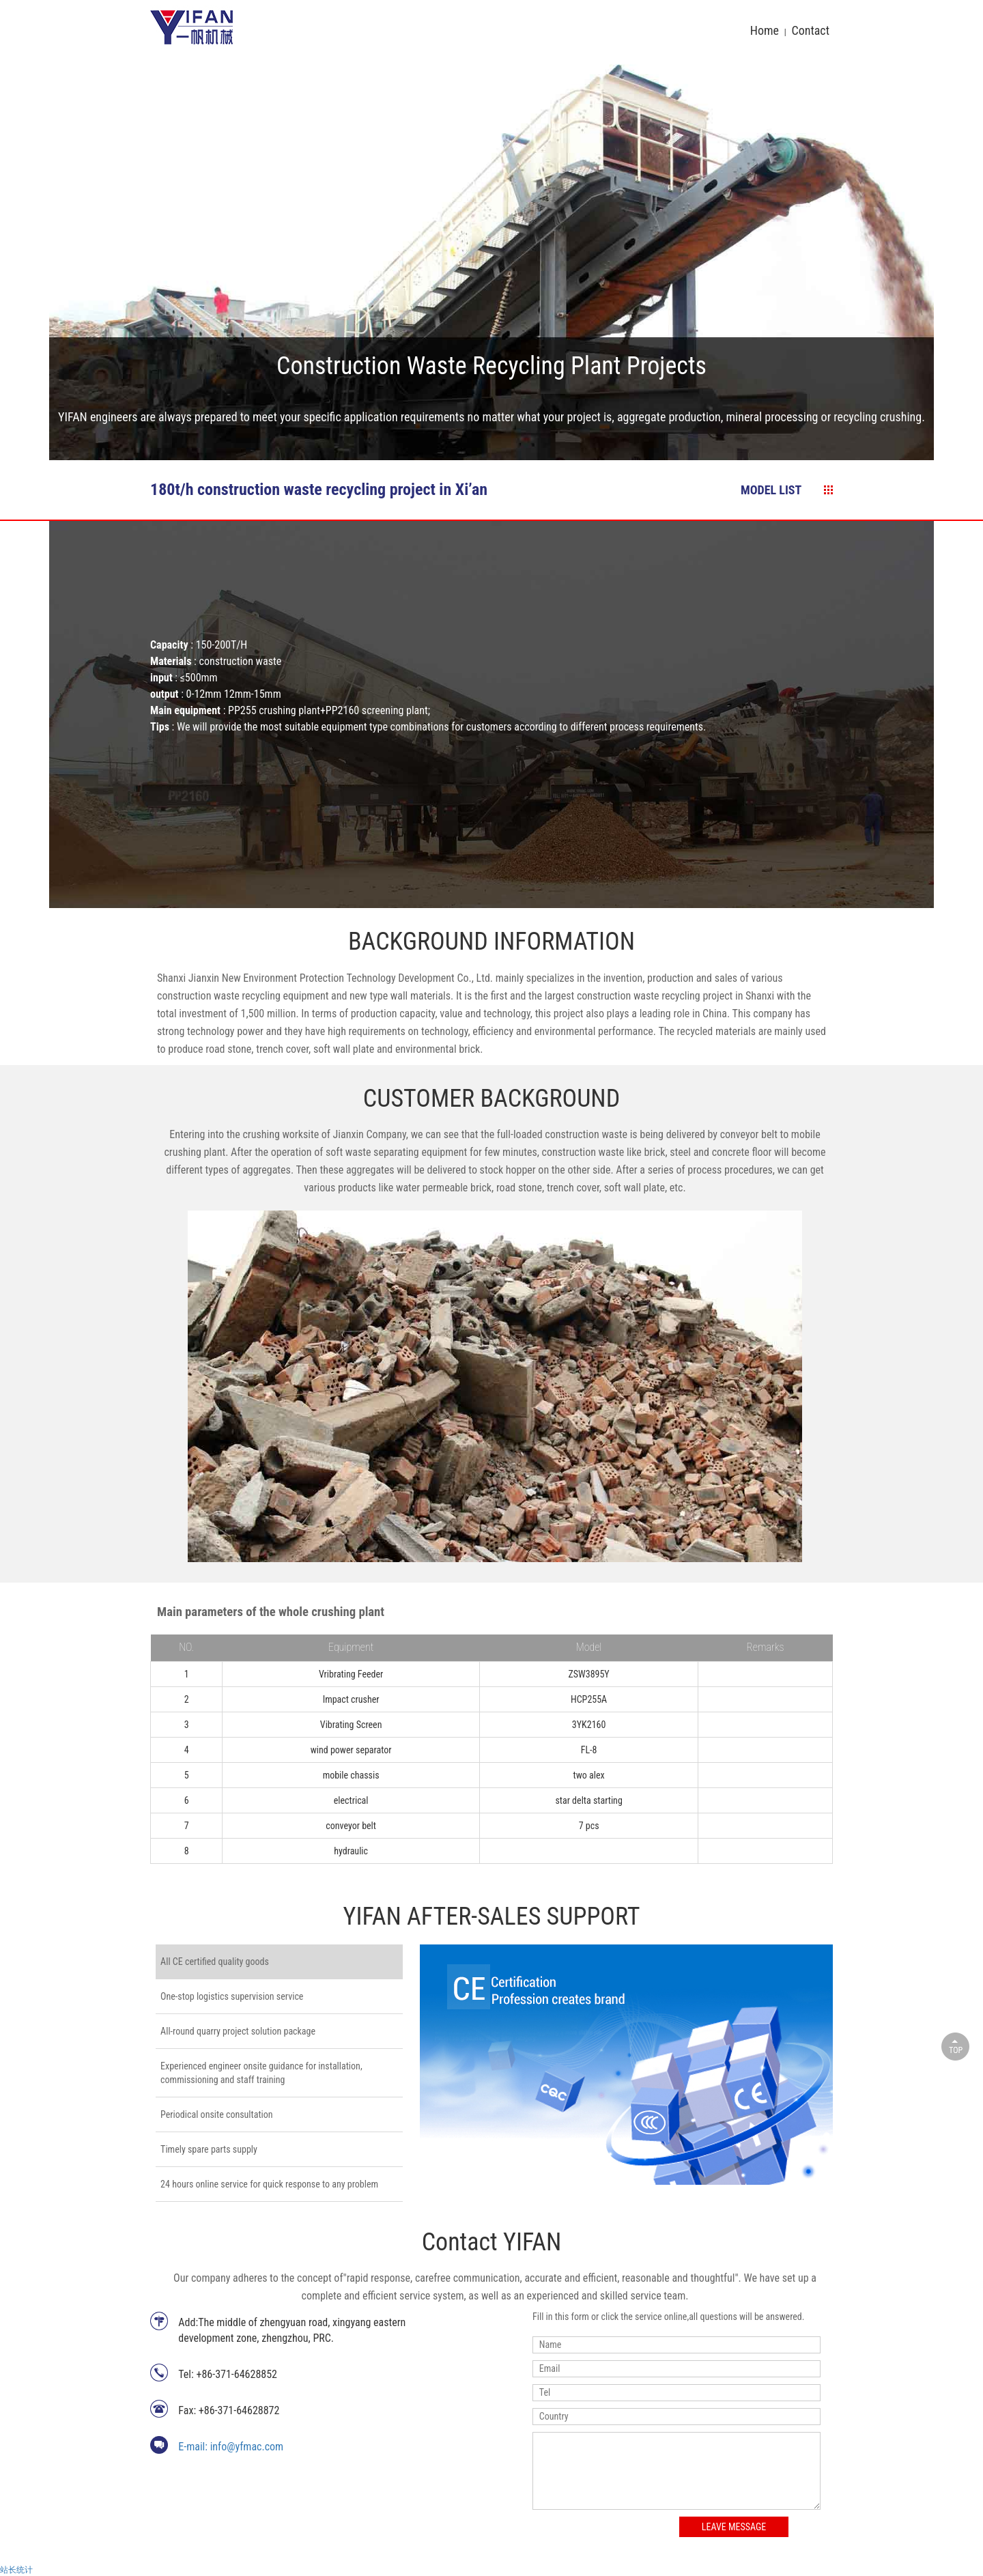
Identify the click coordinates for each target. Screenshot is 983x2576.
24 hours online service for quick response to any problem (269, 2184)
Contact (810, 30)
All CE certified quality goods (214, 1961)
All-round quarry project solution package (237, 2031)
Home (764, 30)
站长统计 (16, 2570)
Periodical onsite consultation (216, 2114)
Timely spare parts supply (208, 2149)
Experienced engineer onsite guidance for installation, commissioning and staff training (261, 2073)
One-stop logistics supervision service (231, 1996)
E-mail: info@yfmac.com (230, 2446)
